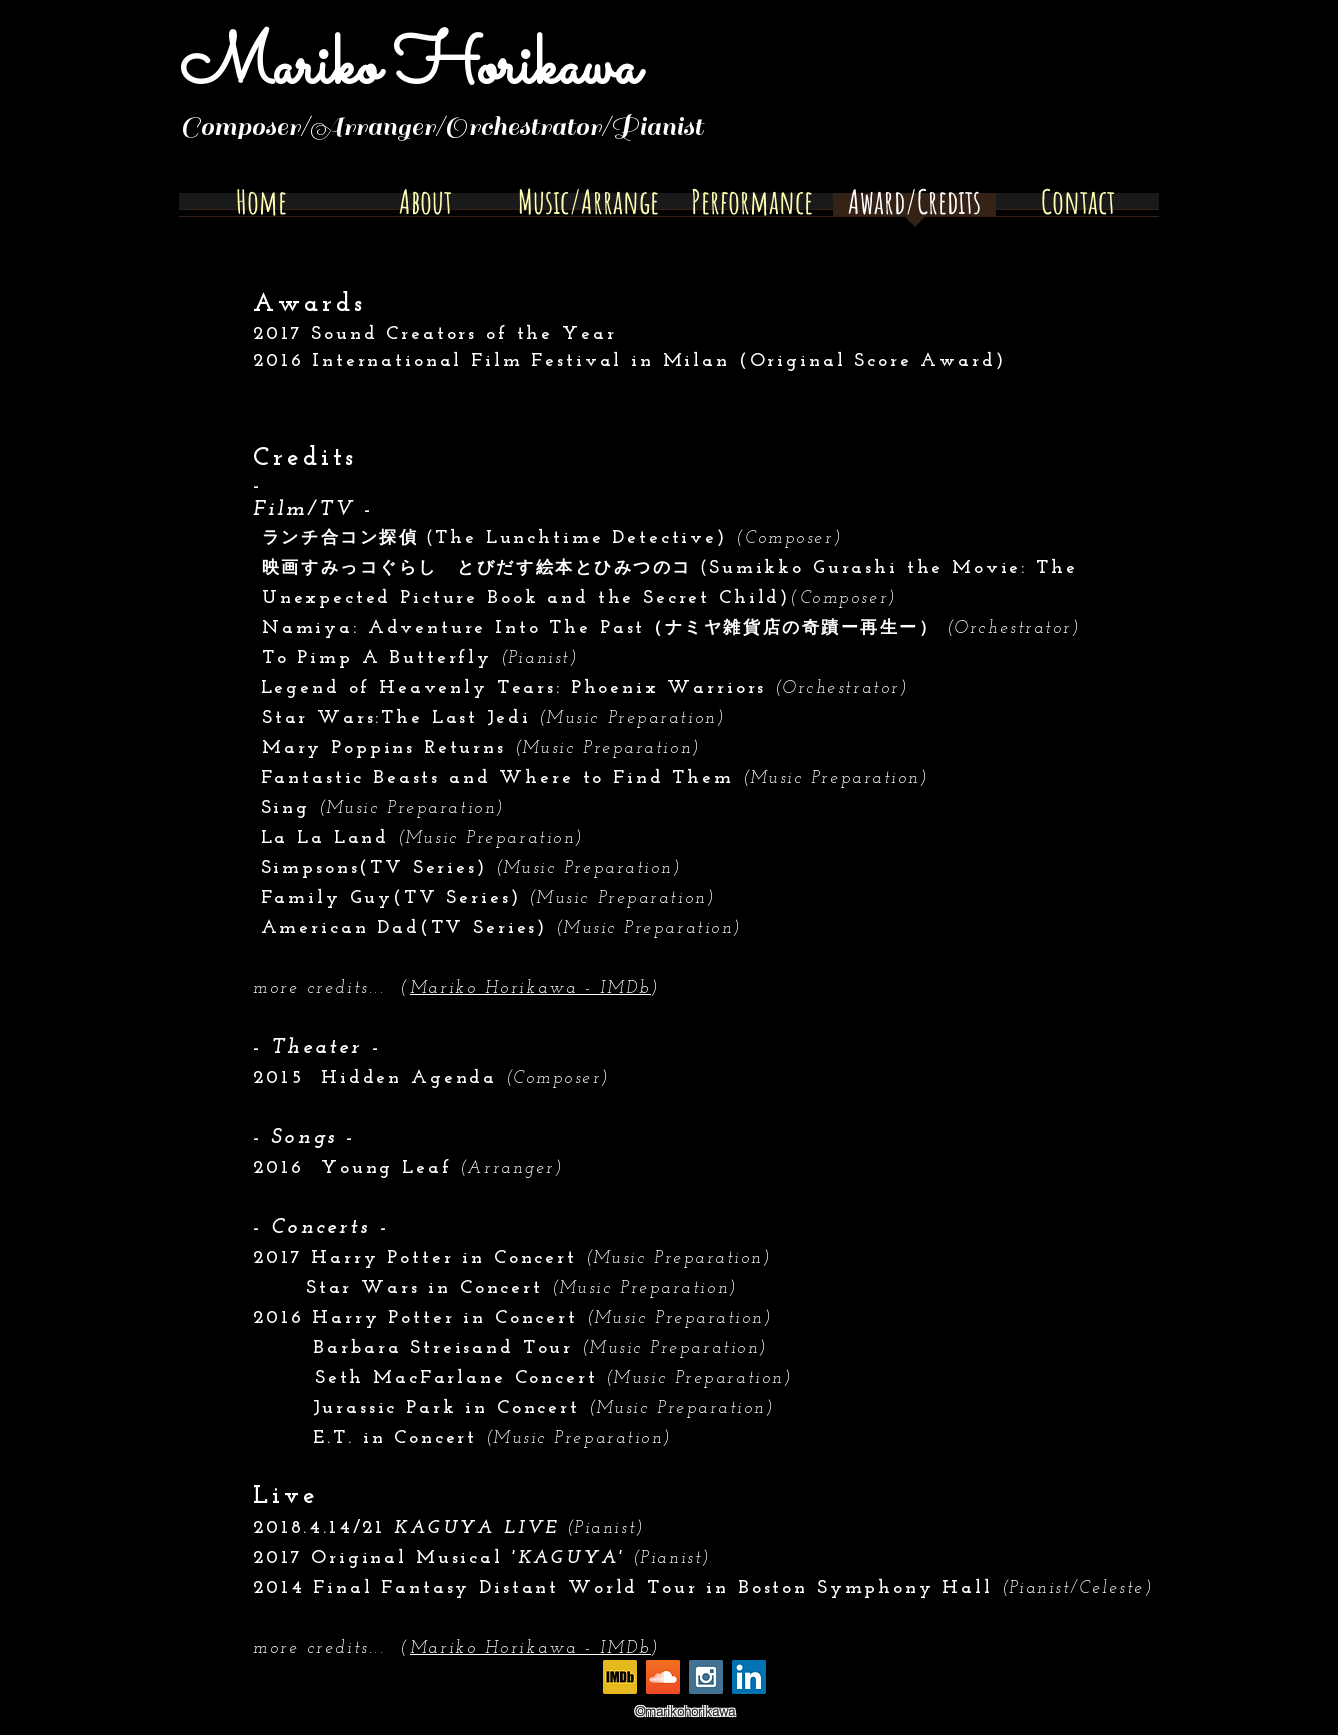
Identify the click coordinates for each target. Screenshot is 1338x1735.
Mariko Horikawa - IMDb (530, 988)
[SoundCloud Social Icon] (663, 1677)
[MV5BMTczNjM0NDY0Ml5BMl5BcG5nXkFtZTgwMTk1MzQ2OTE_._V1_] (620, 1677)
